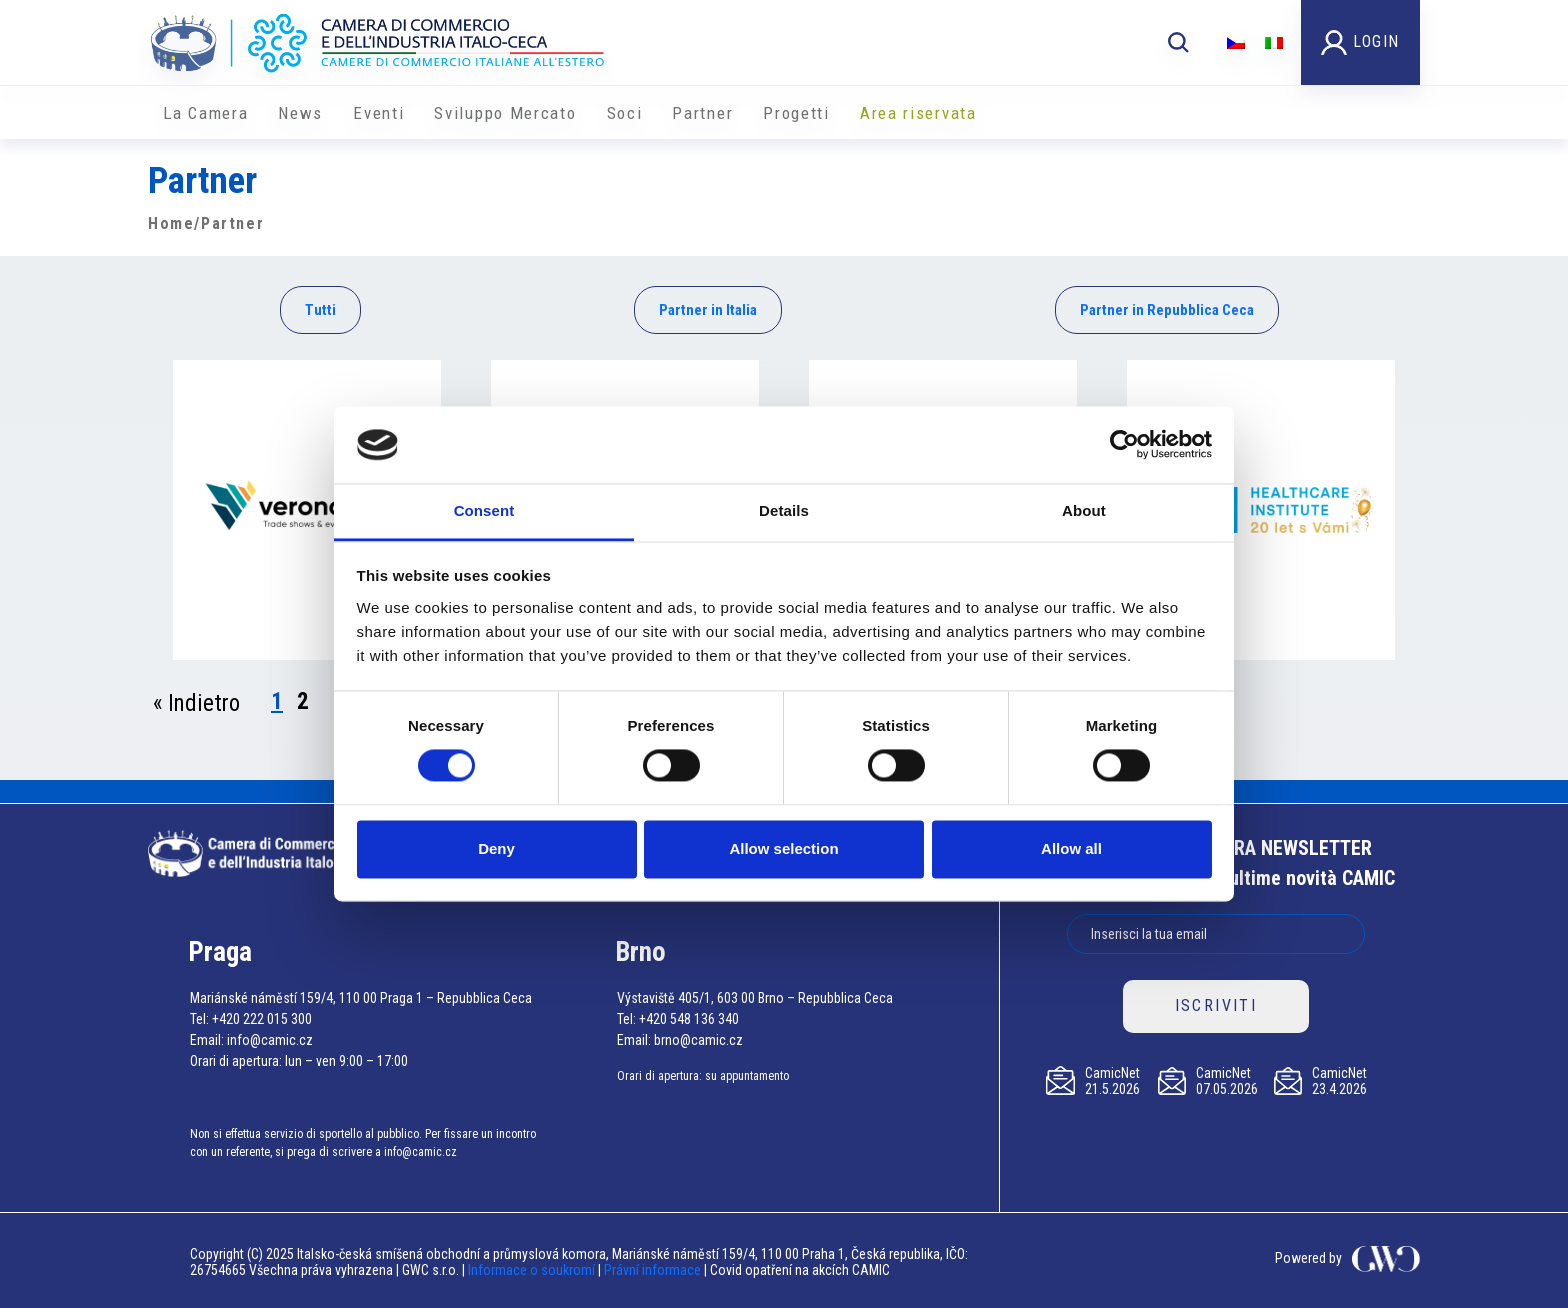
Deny (496, 848)
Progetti (796, 113)
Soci (625, 113)
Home (171, 223)
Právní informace (652, 1270)
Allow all (1071, 848)
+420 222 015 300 (262, 1019)
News (300, 113)
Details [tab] (784, 510)
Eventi (378, 113)
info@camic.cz (270, 1040)
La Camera (205, 113)
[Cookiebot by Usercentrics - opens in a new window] (1124, 445)
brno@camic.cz (698, 1040)
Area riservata (918, 113)
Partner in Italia (708, 310)
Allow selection (783, 848)
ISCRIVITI (1216, 1005)
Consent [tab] (484, 510)
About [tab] (1084, 510)
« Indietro (196, 703)
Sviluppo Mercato (505, 113)
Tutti (320, 310)
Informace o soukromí (533, 1270)
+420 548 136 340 (689, 1019)
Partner (702, 113)
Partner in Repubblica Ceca (1167, 310)
